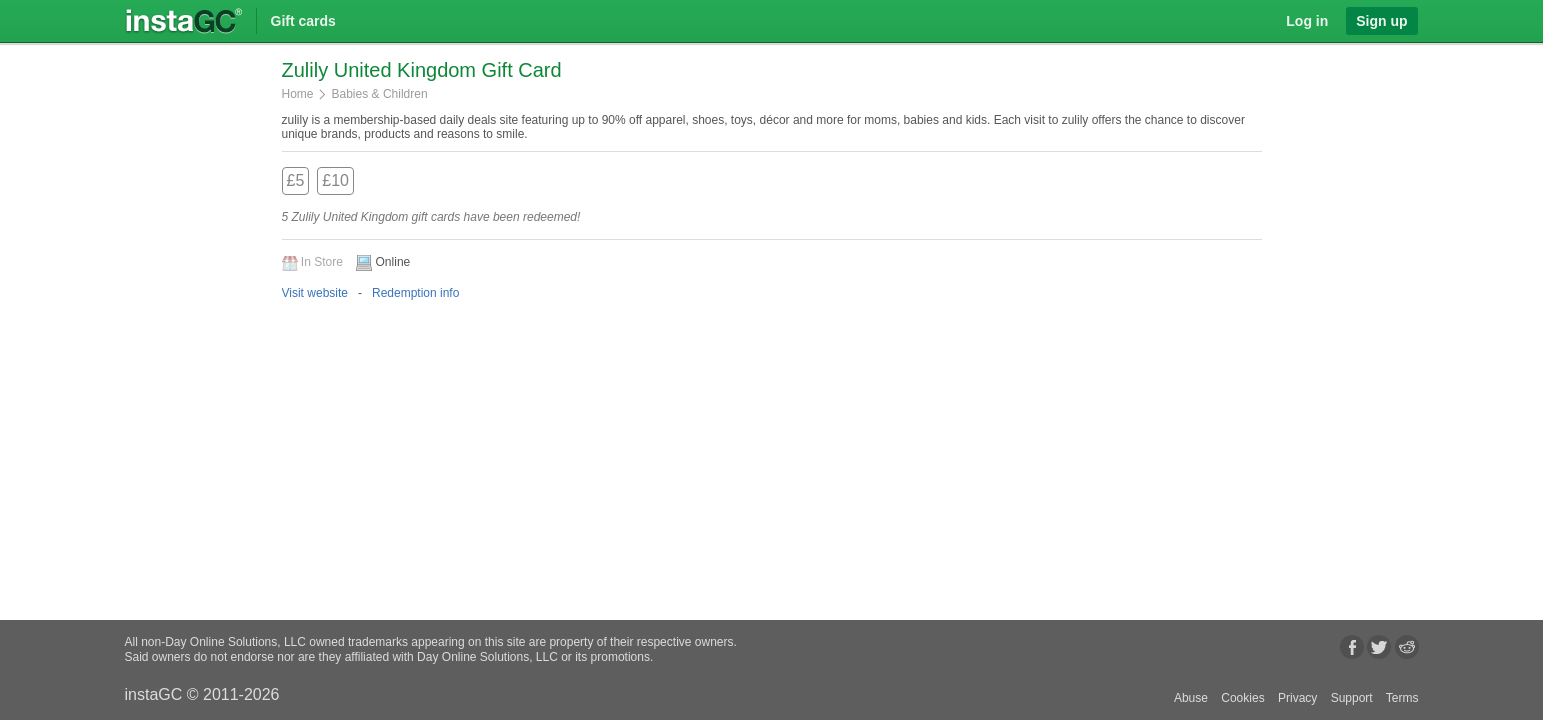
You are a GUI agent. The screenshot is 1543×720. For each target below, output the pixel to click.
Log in (1307, 21)
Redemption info (415, 293)
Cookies (1242, 698)
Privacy (1297, 698)
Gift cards (303, 21)
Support (1352, 698)
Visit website (315, 293)
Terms (1402, 698)
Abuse (1191, 698)
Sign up (1381, 21)
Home (298, 94)
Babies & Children (380, 94)
